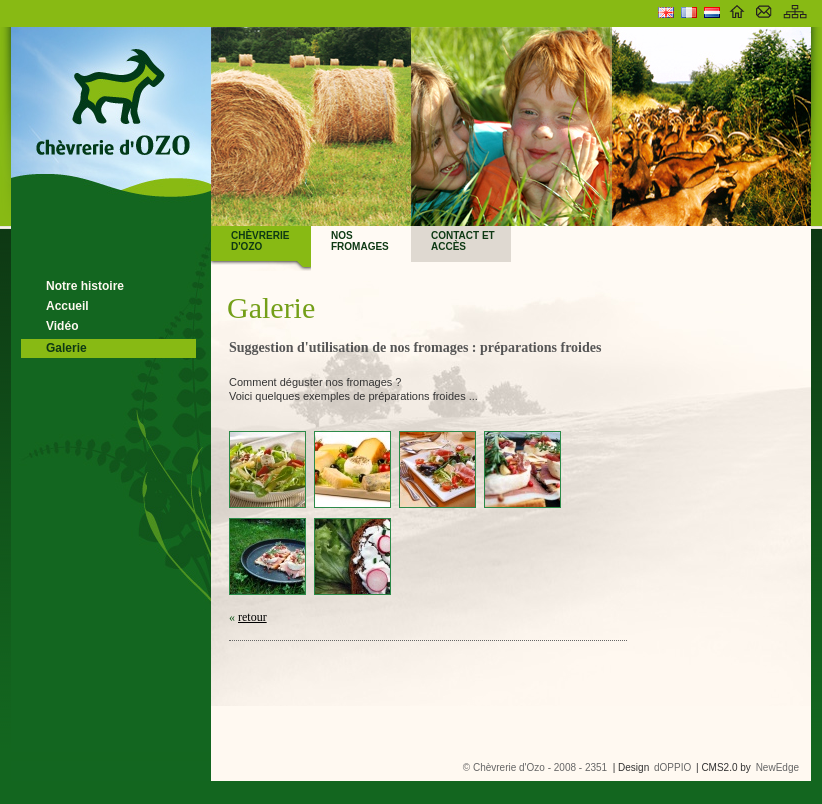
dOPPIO (672, 767)
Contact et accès (463, 241)
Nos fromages (360, 241)
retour (252, 617)
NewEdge (777, 767)
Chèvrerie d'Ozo (260, 241)
